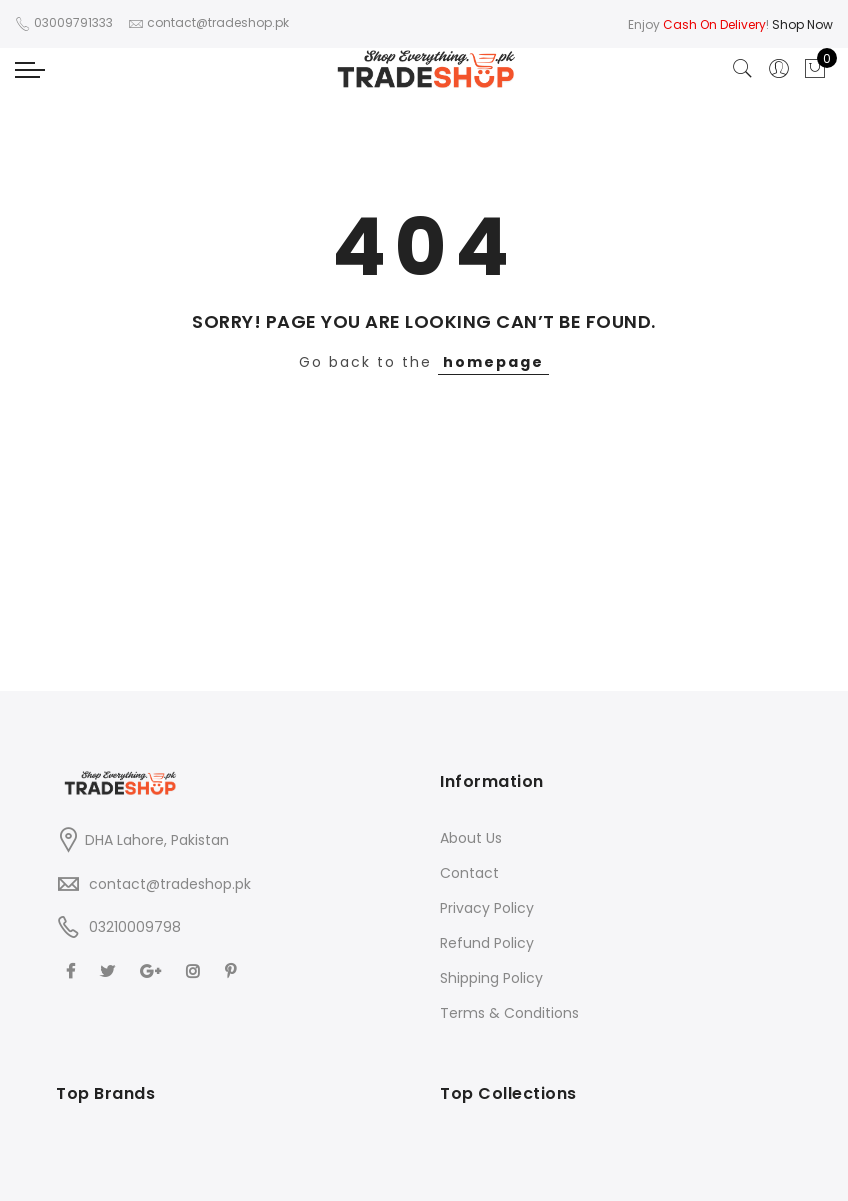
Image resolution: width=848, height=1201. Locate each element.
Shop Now (802, 24)
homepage (493, 362)
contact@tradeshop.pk (170, 884)
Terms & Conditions (509, 1013)
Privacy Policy (487, 908)
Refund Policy (487, 943)
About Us (471, 838)
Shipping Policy (491, 978)
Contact (469, 873)
